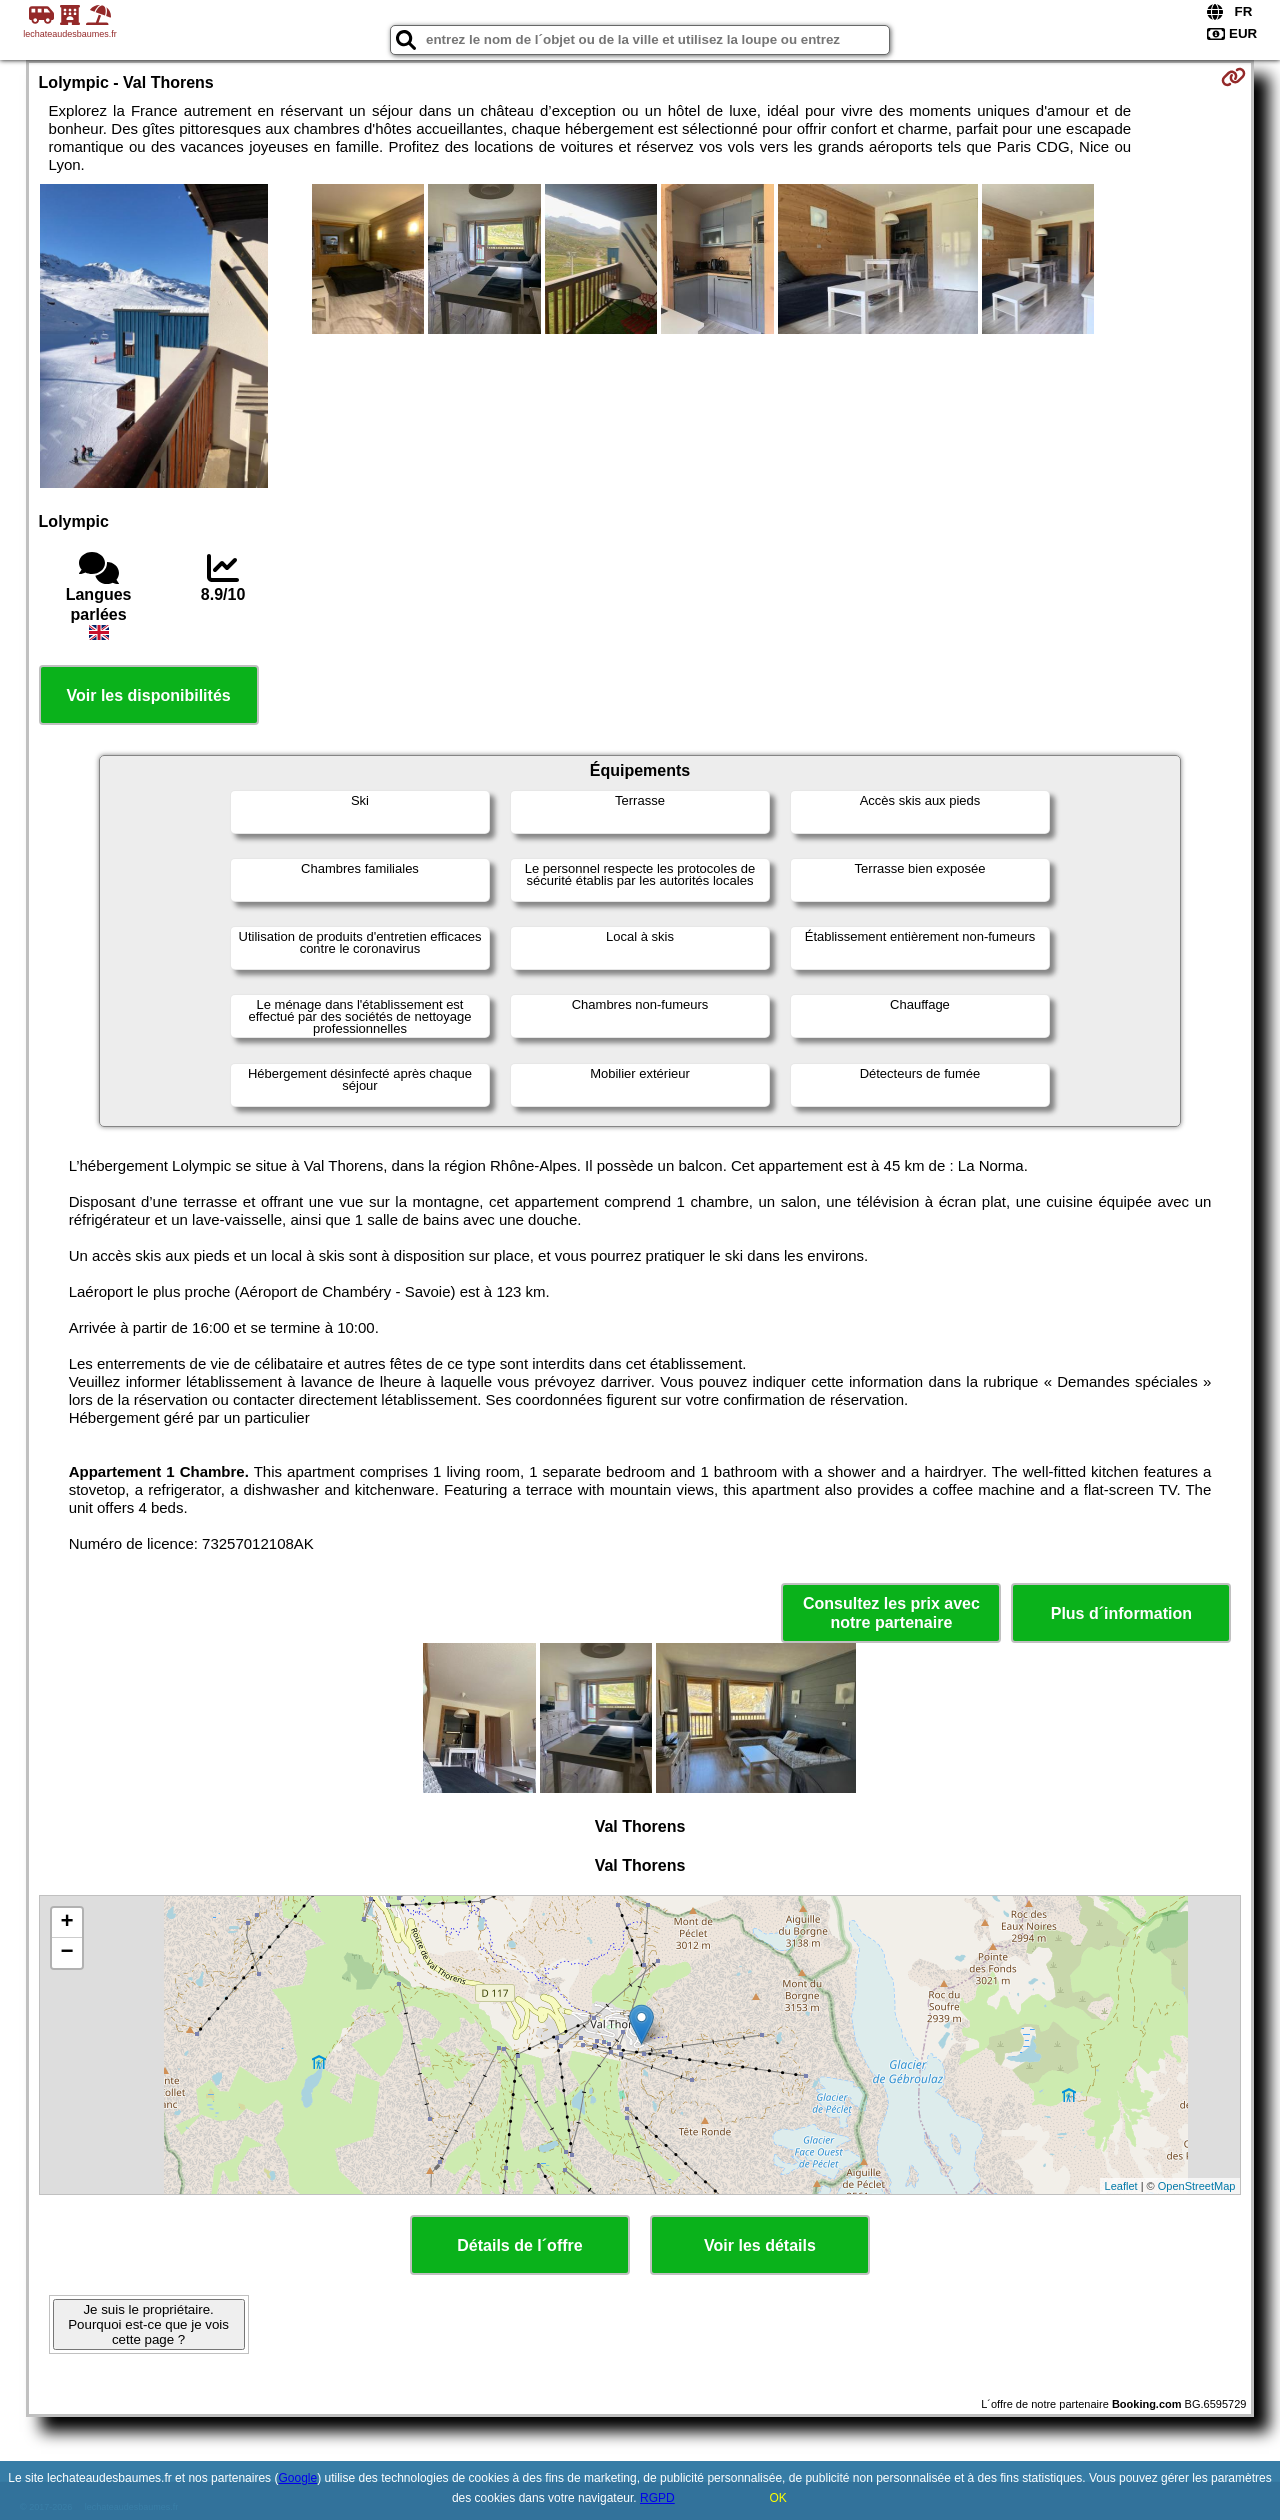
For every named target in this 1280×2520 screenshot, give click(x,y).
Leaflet (1121, 2186)
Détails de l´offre (519, 2245)
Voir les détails (760, 2245)
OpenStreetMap (1197, 2186)
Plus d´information (1121, 1613)
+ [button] (66, 1923)
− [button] (66, 1953)
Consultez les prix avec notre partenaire (891, 1613)
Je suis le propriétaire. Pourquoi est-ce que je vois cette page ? (148, 2324)
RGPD (657, 2498)
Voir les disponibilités (149, 695)
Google (297, 2478)
